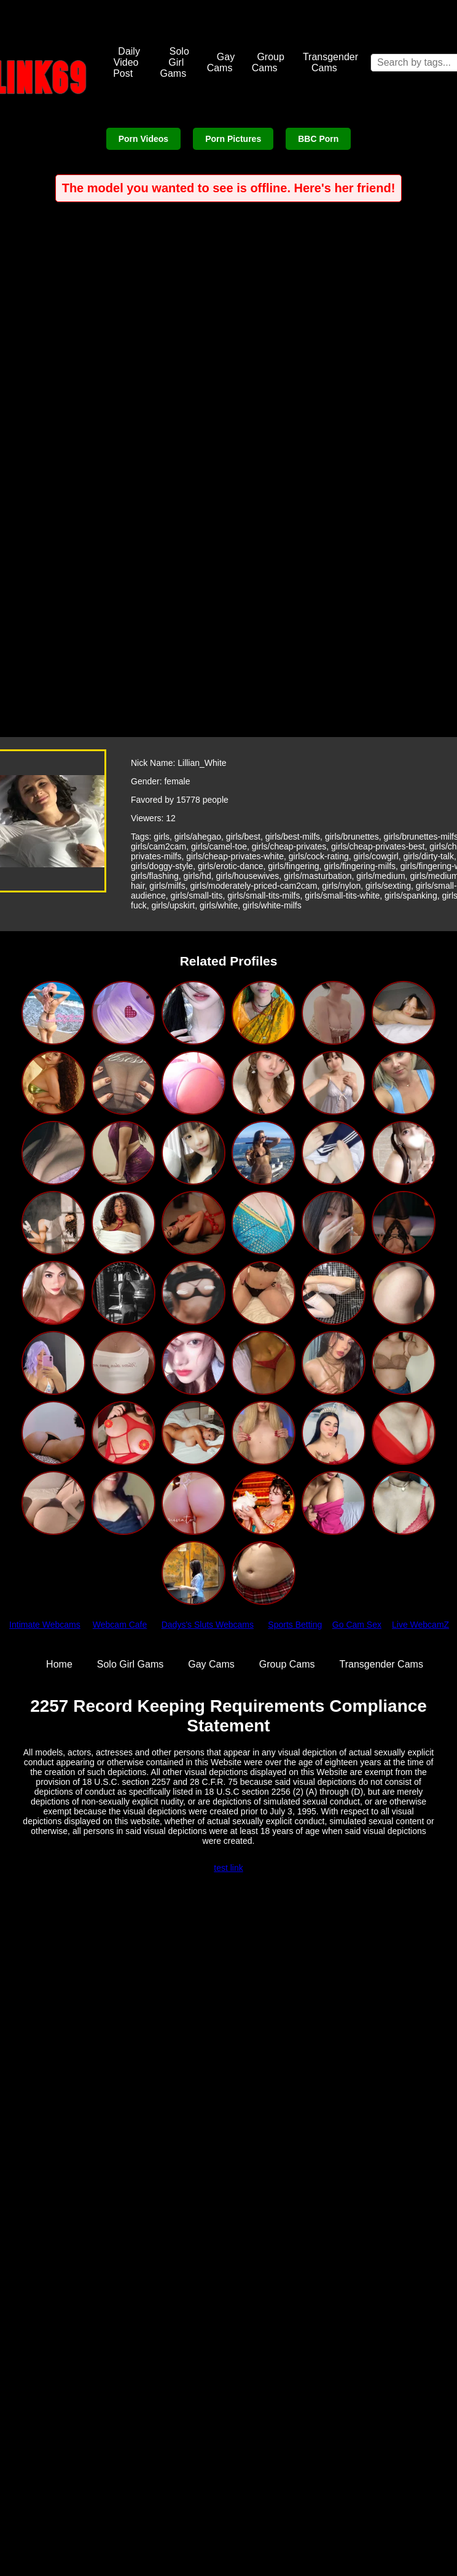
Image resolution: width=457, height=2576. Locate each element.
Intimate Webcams (44, 1625)
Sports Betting (295, 1625)
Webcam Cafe (120, 1625)
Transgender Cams (330, 62)
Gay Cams (221, 62)
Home (59, 1664)
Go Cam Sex (356, 1625)
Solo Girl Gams (174, 62)
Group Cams (268, 62)
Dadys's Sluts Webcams (208, 1625)
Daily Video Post (126, 62)
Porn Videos (143, 139)
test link (228, 1868)
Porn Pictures (233, 139)
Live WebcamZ (420, 1625)
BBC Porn (318, 139)
